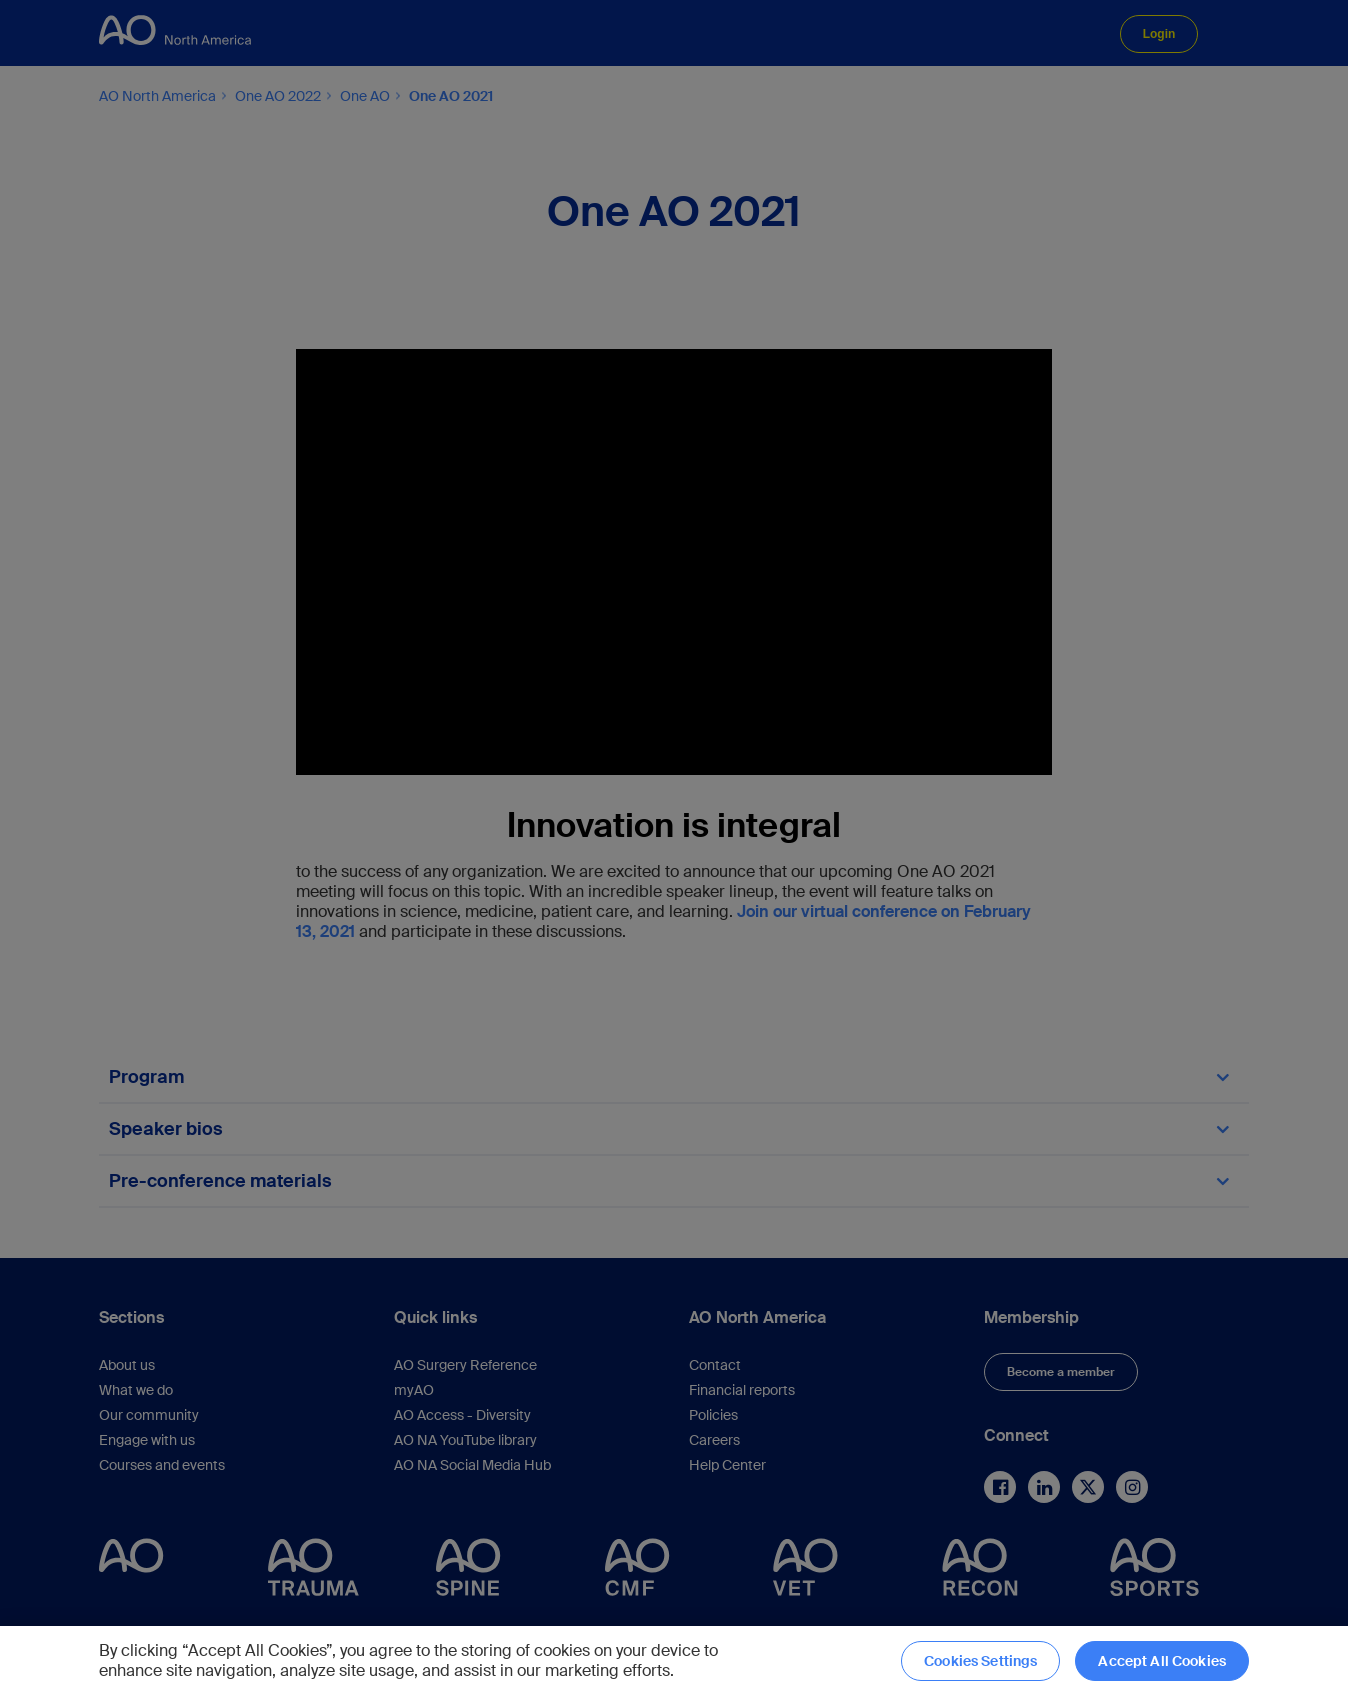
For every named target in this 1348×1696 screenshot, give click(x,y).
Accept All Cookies (1162, 1661)
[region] (674, 1661)
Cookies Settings (980, 1661)
